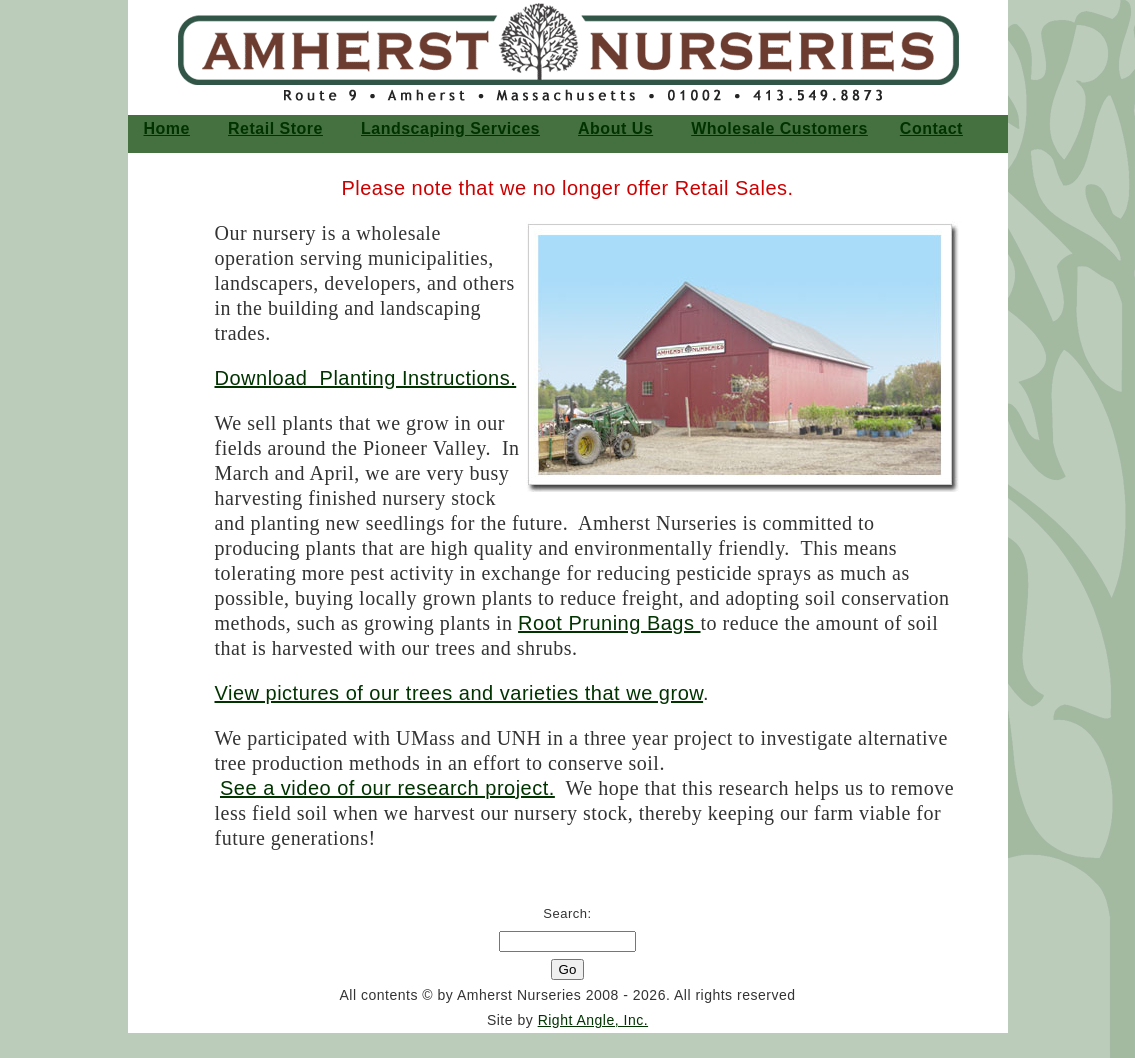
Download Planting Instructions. (366, 378)
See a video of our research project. (387, 788)
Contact (931, 128)
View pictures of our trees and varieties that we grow (459, 693)
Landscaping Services (450, 128)
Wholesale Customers (779, 128)
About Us (615, 128)
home (167, 128)
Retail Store (275, 128)
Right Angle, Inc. (593, 1020)
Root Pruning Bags (609, 623)
